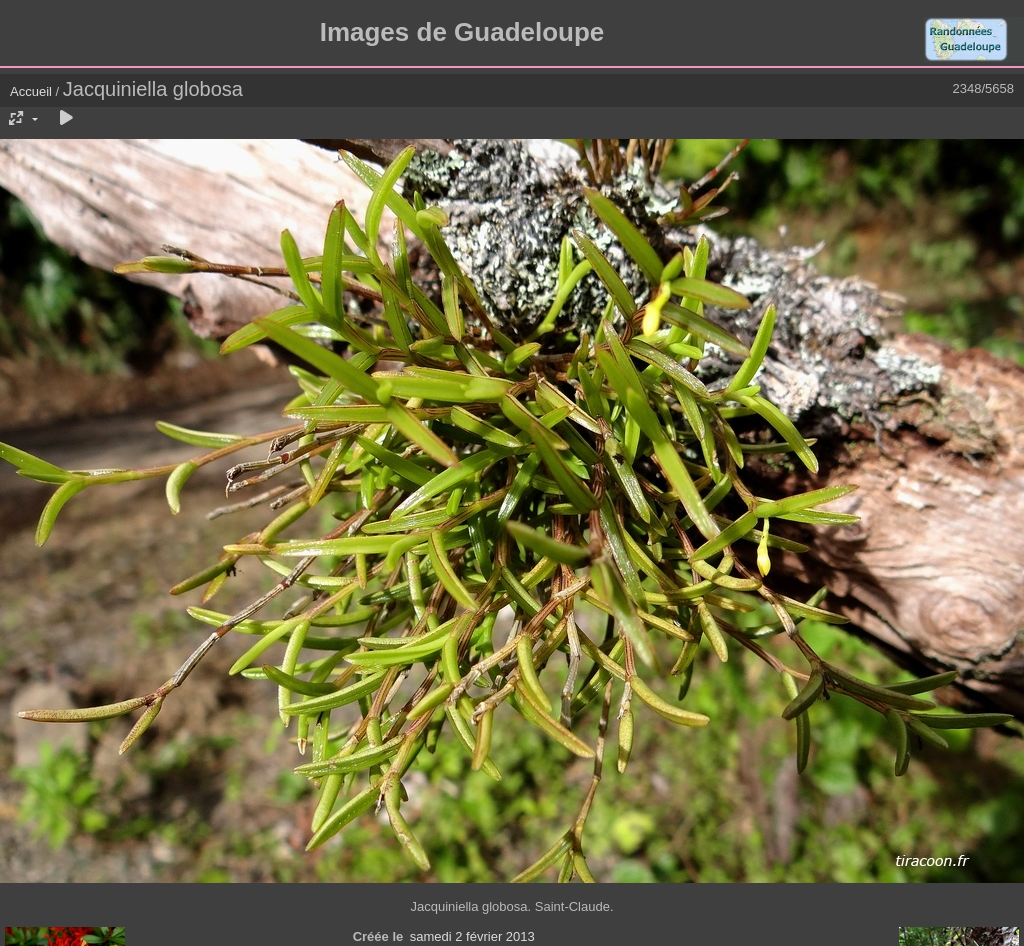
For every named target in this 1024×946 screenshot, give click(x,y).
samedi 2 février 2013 (472, 936)
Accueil (31, 91)
